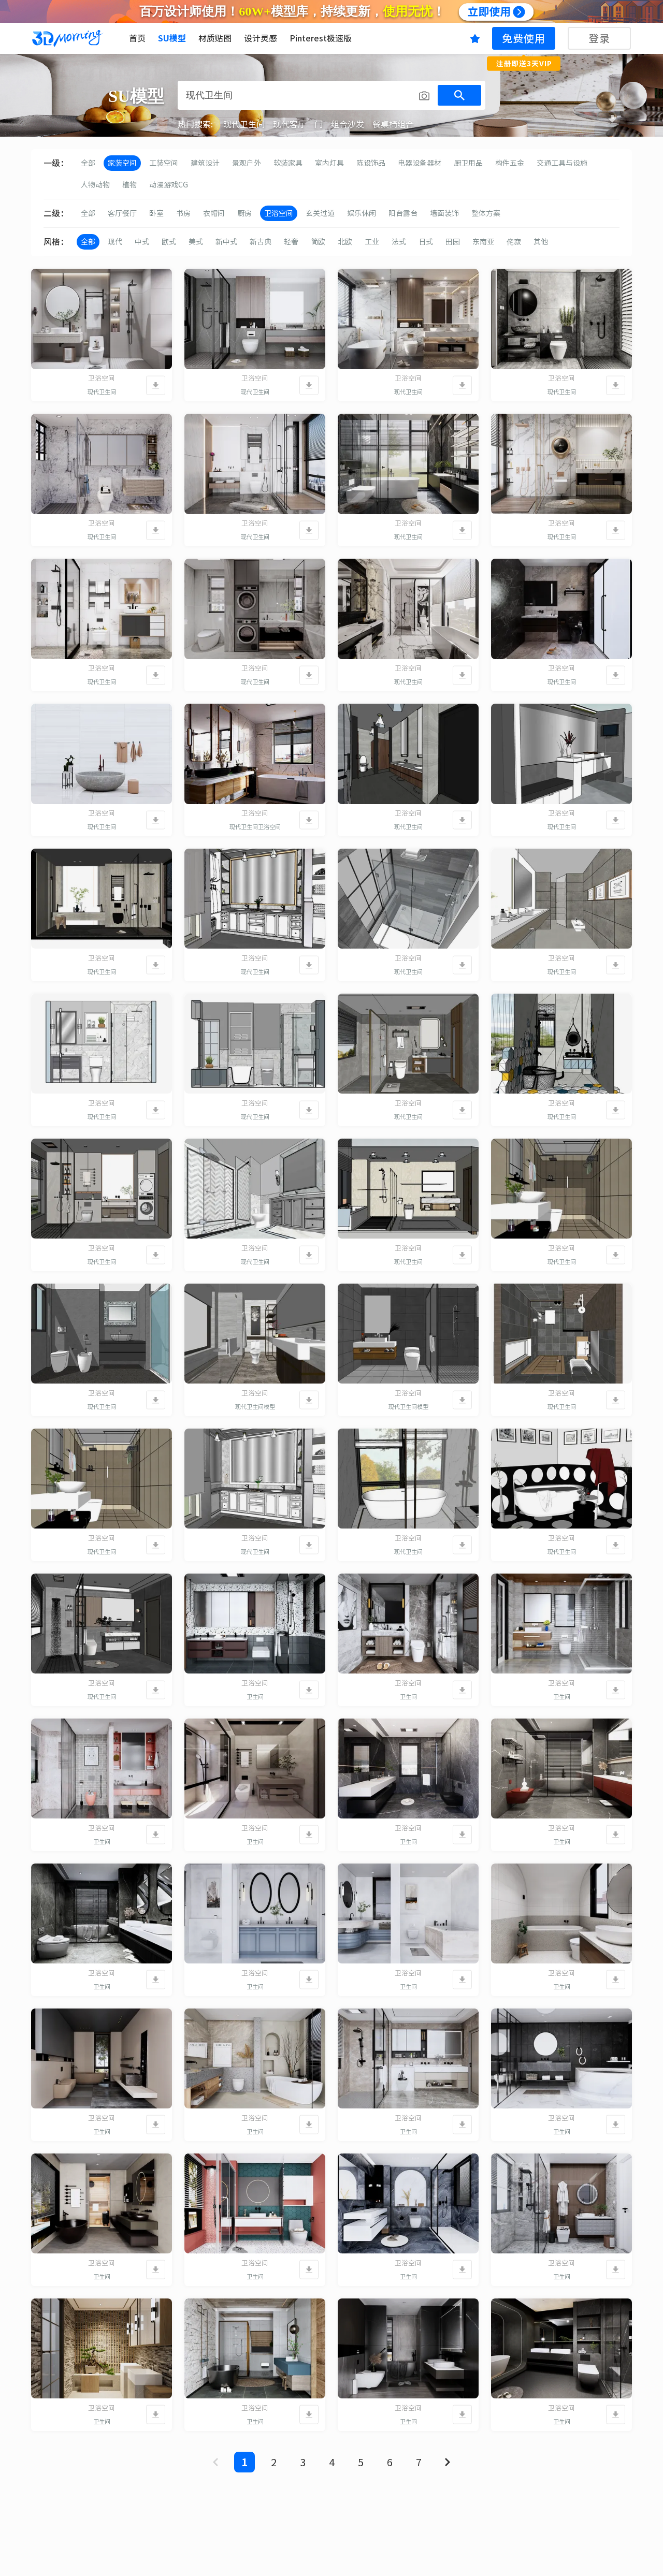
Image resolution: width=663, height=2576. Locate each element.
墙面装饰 (444, 213)
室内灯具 (329, 163)
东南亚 (483, 241)
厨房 (244, 213)
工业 (372, 241)
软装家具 (287, 163)
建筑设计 (205, 163)
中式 (142, 241)
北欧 (345, 241)
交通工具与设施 (562, 163)
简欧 (318, 241)
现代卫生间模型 (255, 1406)
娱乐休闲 (361, 213)
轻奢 (291, 241)
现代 (115, 241)
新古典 (260, 241)
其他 (541, 241)
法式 (399, 241)
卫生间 (255, 1696)
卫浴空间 (278, 213)
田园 (452, 241)
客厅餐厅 (122, 213)
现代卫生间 (102, 392)
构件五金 (509, 163)
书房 (183, 213)
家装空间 (122, 163)
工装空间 (163, 163)
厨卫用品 (468, 163)
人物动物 (95, 184)
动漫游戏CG (168, 184)
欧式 (169, 241)
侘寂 (514, 241)
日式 (426, 241)
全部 (88, 163)
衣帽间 (214, 213)
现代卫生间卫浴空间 (255, 826)
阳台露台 (402, 213)
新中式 (226, 241)
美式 (196, 241)
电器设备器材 (419, 163)
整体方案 (485, 213)
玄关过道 (320, 213)
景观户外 (246, 163)
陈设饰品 (370, 163)
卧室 (156, 213)
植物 (129, 184)
